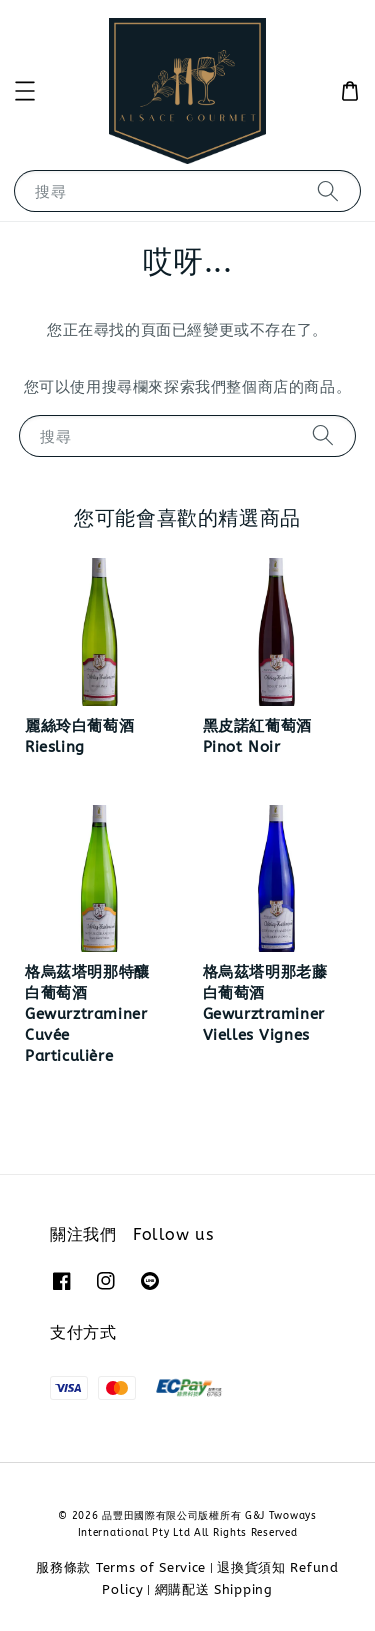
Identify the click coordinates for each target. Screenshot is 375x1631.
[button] (25, 91)
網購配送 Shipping (214, 1589)
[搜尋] (328, 190)
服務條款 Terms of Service (121, 1567)
